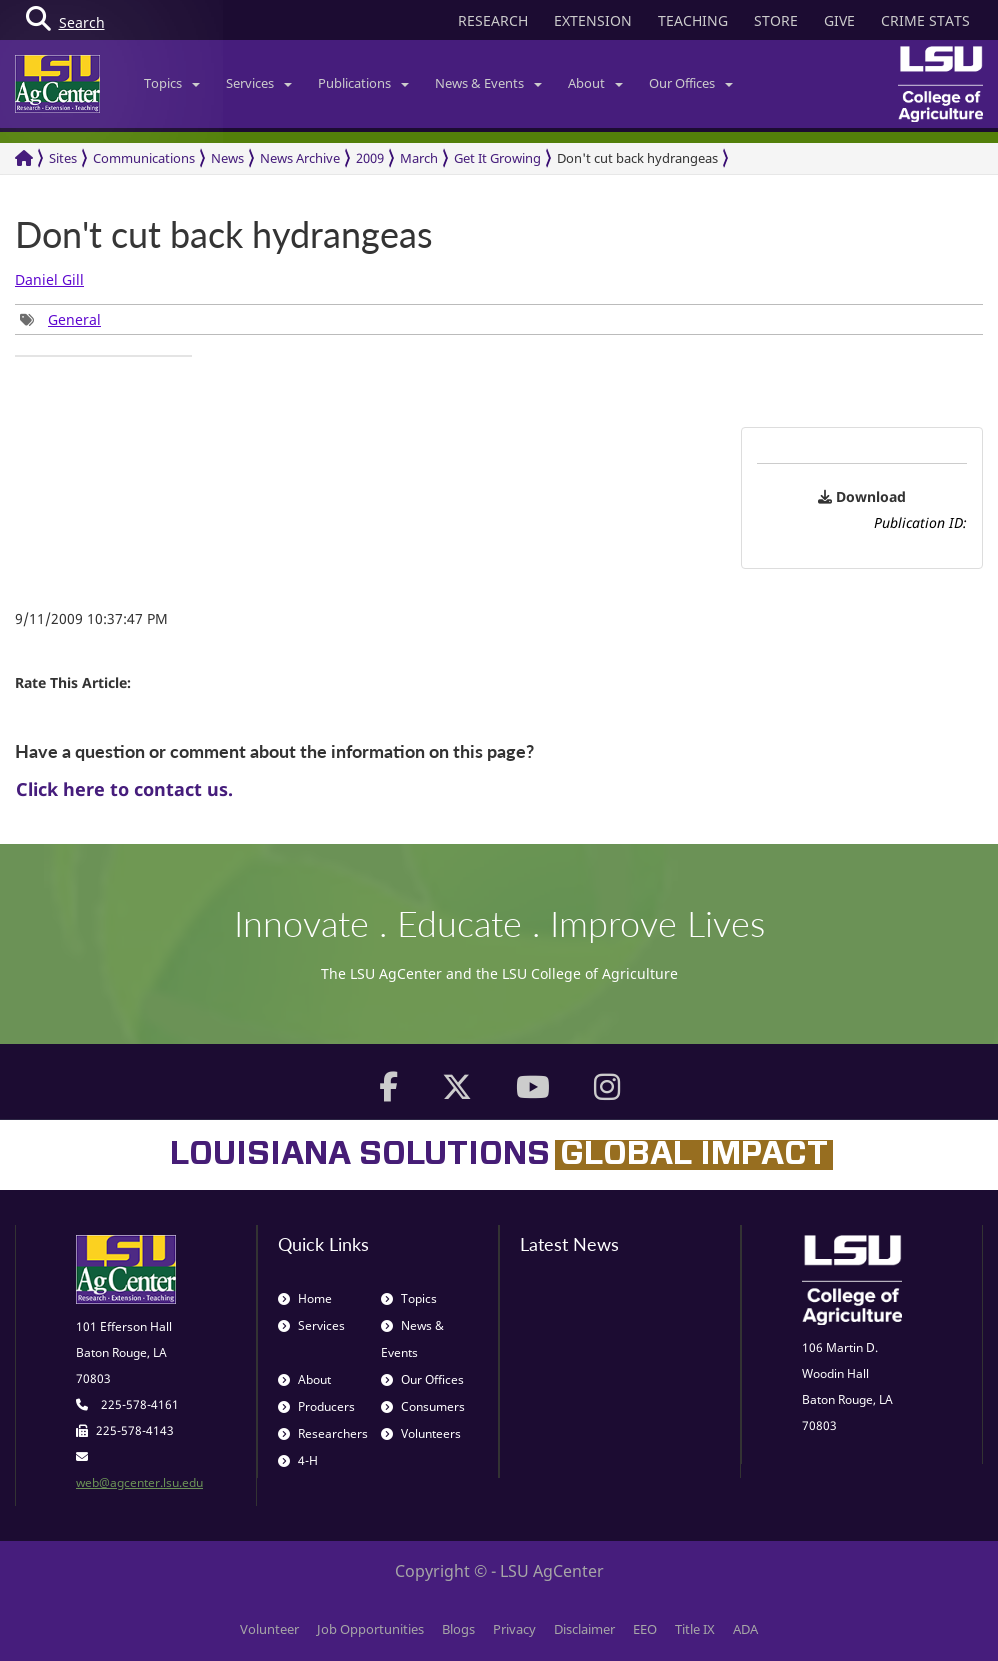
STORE (776, 20)
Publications (363, 83)
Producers (316, 1406)
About (595, 83)
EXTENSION (593, 20)
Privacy (514, 1629)
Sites (63, 158)
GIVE (839, 20)
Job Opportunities (370, 1629)
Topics (172, 83)
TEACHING (693, 20)
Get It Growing (497, 158)
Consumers (423, 1406)
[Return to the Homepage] (24, 158)
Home (305, 1298)
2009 (370, 158)
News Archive (300, 158)
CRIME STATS (925, 20)
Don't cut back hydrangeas (637, 158)
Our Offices (691, 83)
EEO (645, 1629)
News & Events (488, 83)
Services (259, 83)
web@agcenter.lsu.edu (139, 1482)
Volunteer (269, 1629)
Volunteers (421, 1433)
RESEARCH (493, 20)
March (419, 158)
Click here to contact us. (124, 789)
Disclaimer (584, 1629)
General (74, 319)
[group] (60, 319)
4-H (298, 1460)
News (227, 158)
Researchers (323, 1433)
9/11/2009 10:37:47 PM (91, 618)
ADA (745, 1629)
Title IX (695, 1629)
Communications (144, 158)
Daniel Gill (49, 279)
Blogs (458, 1629)
